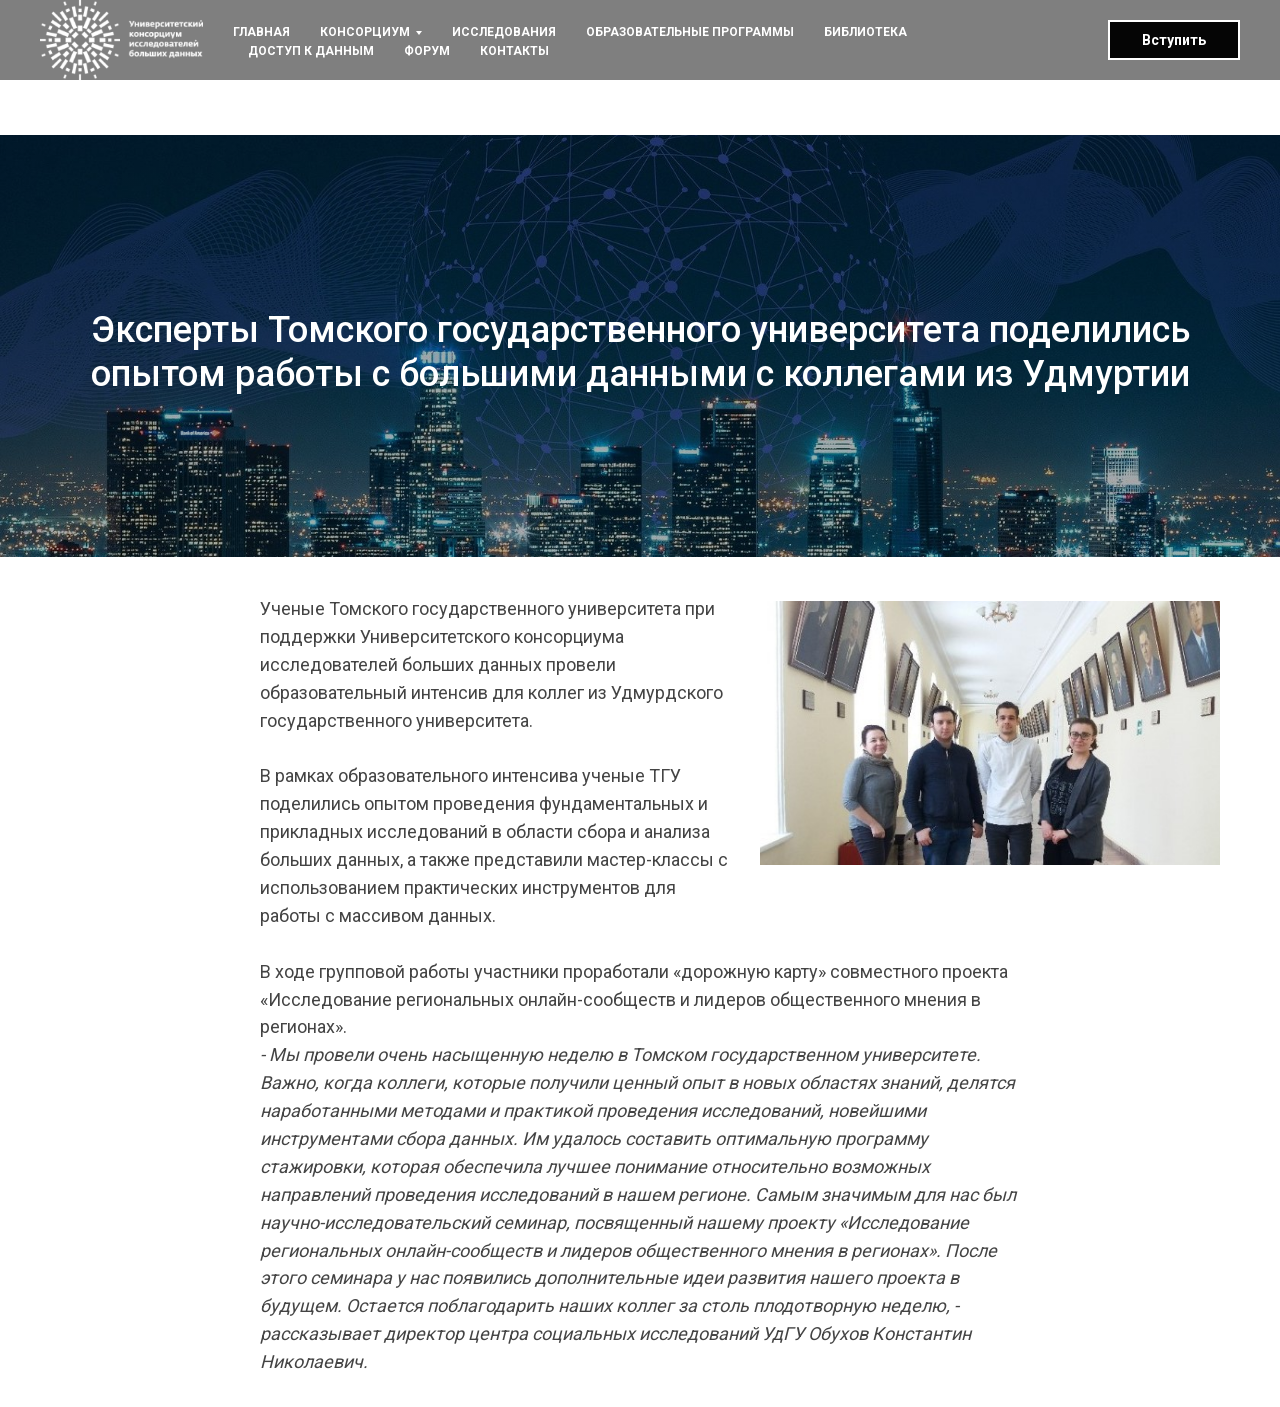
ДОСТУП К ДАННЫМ (311, 51)
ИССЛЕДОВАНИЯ (504, 32)
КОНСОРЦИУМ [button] (365, 32)
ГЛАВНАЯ (261, 32)
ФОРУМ (427, 51)
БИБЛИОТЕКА (865, 32)
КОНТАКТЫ (514, 51)
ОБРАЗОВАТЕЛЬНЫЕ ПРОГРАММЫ (690, 32)
